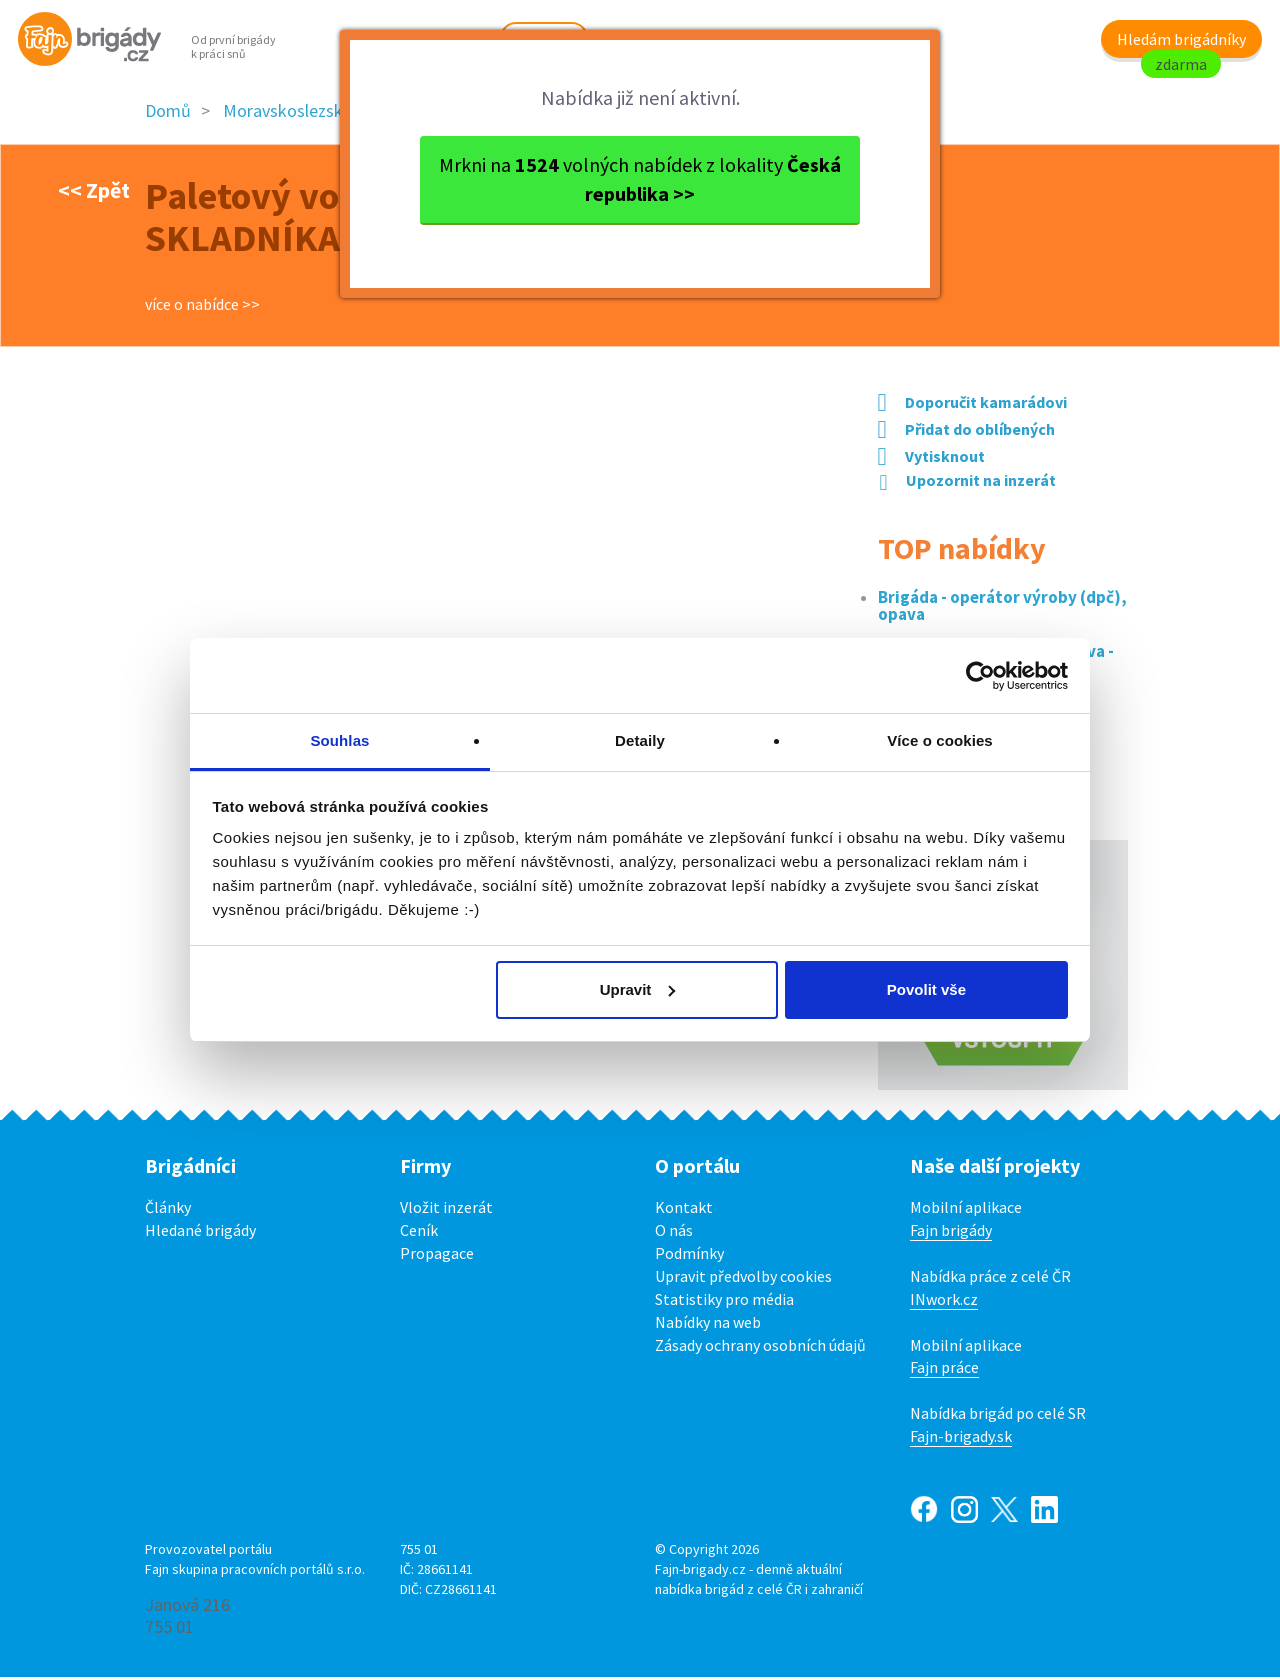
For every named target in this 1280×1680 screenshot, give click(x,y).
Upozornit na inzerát (968, 482)
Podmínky (689, 1256)
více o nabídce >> (202, 307)
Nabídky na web (708, 1324)
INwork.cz (944, 1301)
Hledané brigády (200, 1233)
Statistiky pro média (724, 1301)
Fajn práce (944, 1370)
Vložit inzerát (446, 1210)
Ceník (419, 1233)
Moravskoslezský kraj (303, 113)
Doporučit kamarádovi (972, 405)
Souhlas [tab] (339, 740)
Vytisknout (931, 459)
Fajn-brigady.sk (961, 1439)
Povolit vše (926, 989)
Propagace (437, 1256)
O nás (674, 1233)
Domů (168, 113)
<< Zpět (94, 192)
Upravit (638, 989)
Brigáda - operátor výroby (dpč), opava (1002, 609)
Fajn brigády (951, 1233)
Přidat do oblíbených (966, 432)
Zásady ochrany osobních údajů (760, 1347)
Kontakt (684, 1210)
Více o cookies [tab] (940, 740)
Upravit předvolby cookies (743, 1279)
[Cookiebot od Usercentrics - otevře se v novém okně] (980, 676)
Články (168, 1210)
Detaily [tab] (640, 740)
